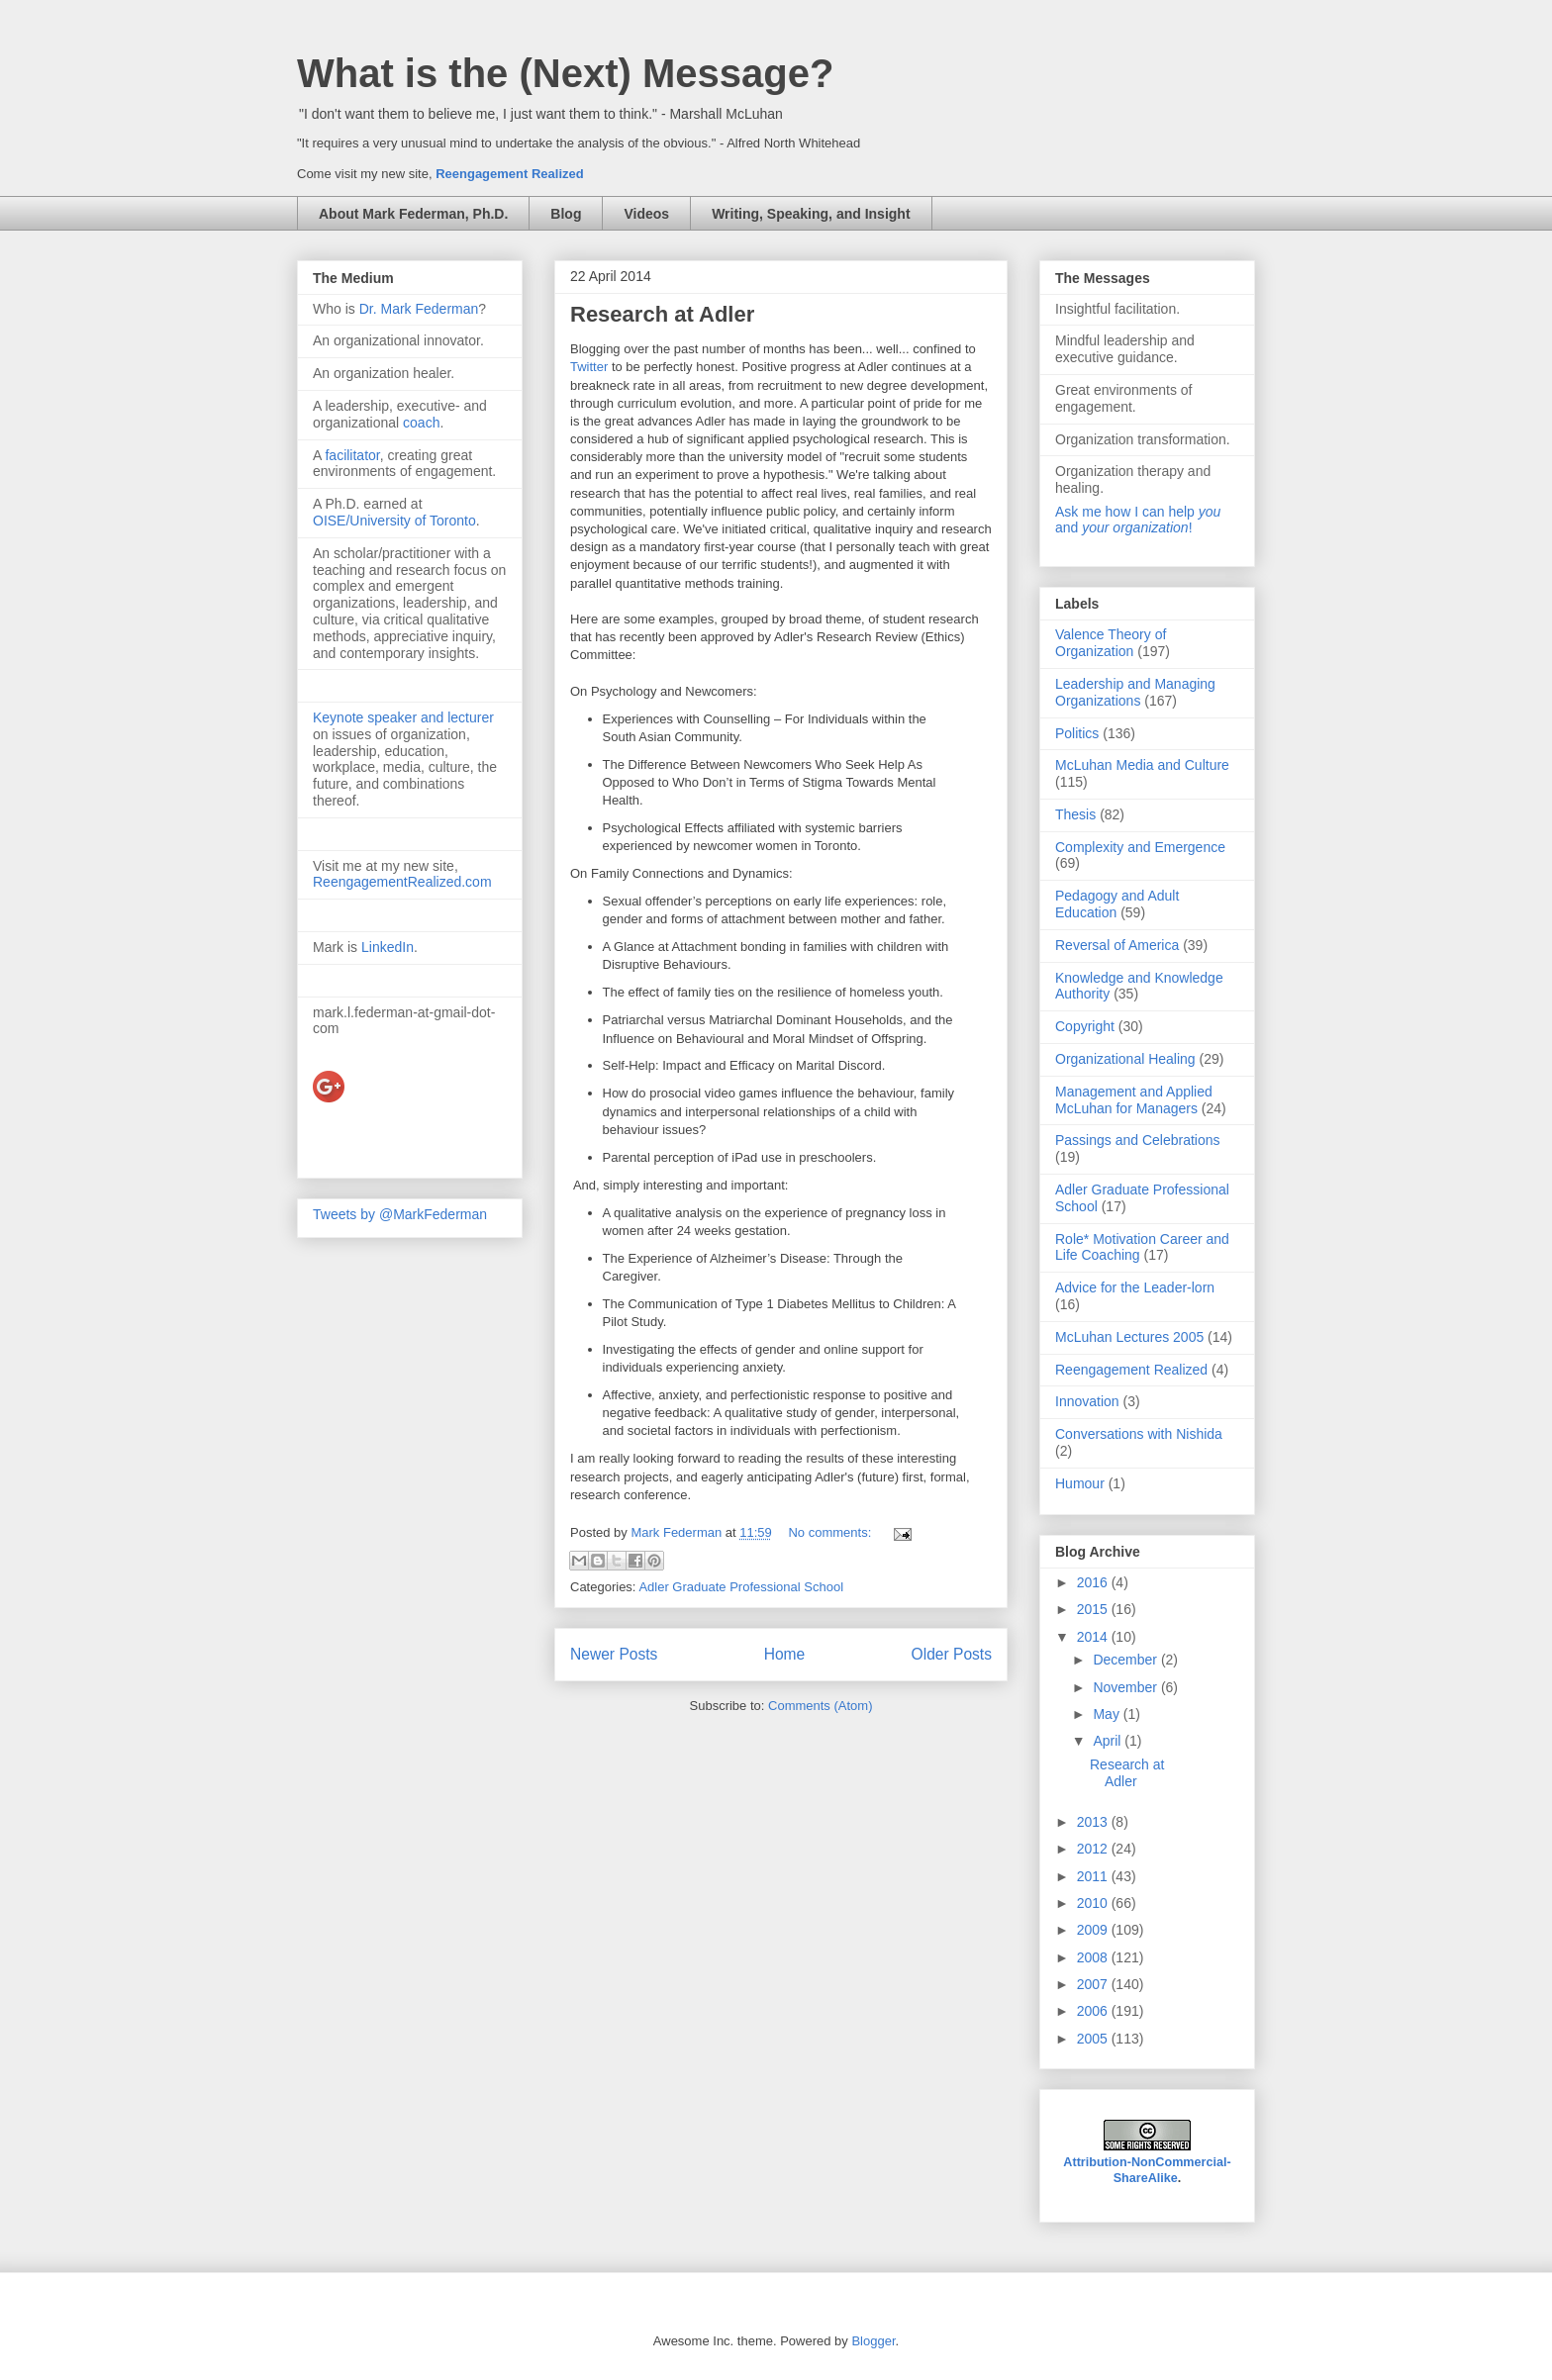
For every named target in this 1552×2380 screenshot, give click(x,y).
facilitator (352, 455)
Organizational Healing (1125, 1059)
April (1108, 1741)
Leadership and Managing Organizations (1135, 692)
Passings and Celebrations (1137, 1140)
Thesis (1075, 814)
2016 (1094, 1582)
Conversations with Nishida (1138, 1434)
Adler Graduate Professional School (740, 1586)
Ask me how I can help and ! (1137, 519)
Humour (1080, 1483)
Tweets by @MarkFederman (400, 1214)
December (1126, 1659)
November (1126, 1687)
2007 (1094, 1984)
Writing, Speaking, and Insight (811, 214)
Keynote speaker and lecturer (403, 717)
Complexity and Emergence (1140, 847)
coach (421, 422)
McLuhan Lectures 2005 (1129, 1337)
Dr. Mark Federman (419, 309)
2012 (1094, 1848)
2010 (1094, 1903)
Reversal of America (1117, 945)
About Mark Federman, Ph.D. (413, 214)
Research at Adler (662, 314)
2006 (1094, 2011)
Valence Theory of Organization (1110, 642)
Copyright (1085, 1026)
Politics (1077, 733)
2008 (1094, 1957)
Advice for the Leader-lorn (1134, 1287)
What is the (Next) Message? (565, 73)
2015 (1094, 1609)
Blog (565, 214)
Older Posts (952, 1654)
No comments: (831, 1532)
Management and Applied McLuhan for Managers (1133, 1100)
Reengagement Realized (510, 173)
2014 (1094, 1637)
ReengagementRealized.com (402, 882)
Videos (646, 214)
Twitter (591, 366)
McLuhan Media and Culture (1142, 765)
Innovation (1087, 1401)
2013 (1094, 1822)
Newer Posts (613, 1654)
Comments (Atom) (820, 1705)
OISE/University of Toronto (394, 520)
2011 (1094, 1876)
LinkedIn (387, 947)
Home (785, 1654)
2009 (1094, 1930)
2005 (1094, 2039)
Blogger (873, 2340)
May (1107, 1714)
